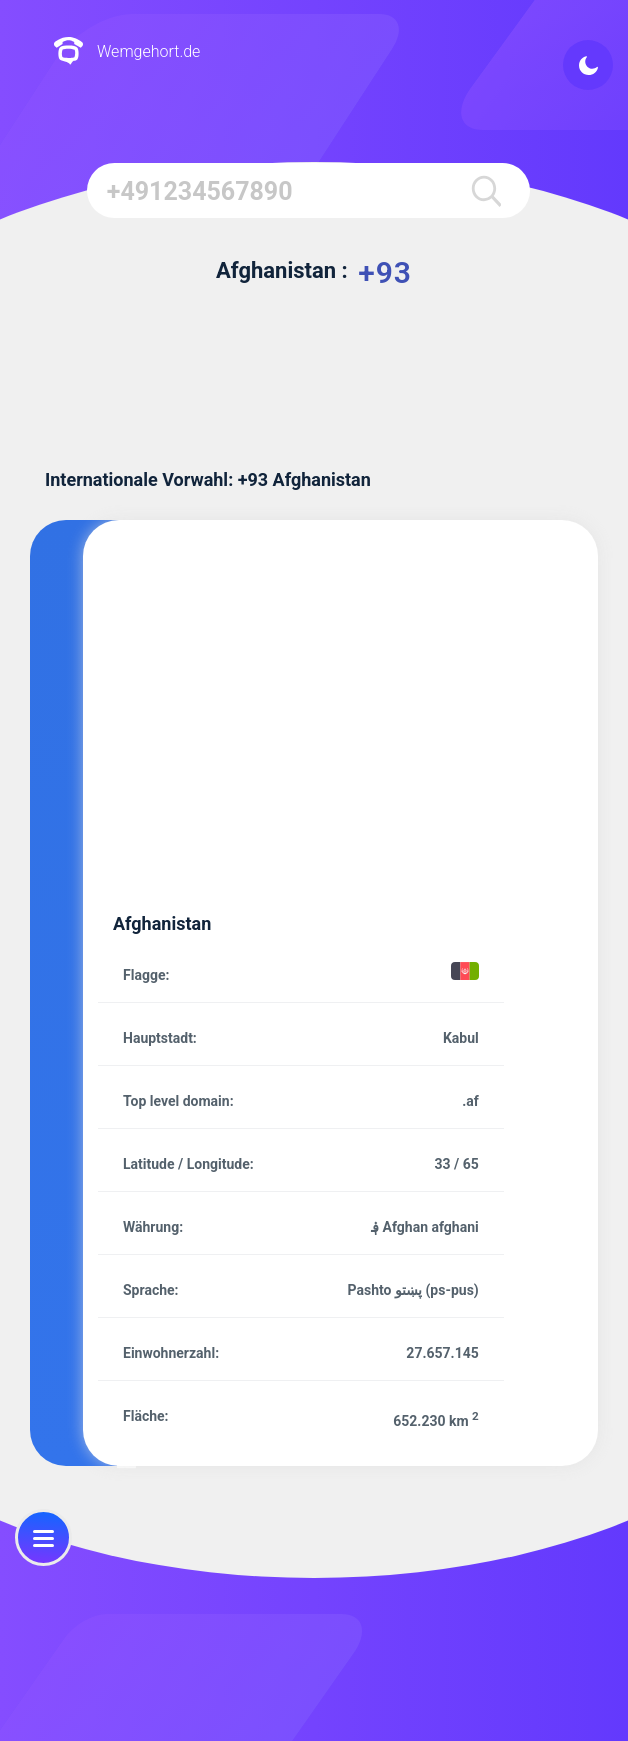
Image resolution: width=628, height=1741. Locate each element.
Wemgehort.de (126, 52)
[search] (486, 190)
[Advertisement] (345, 730)
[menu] (43, 1537)
